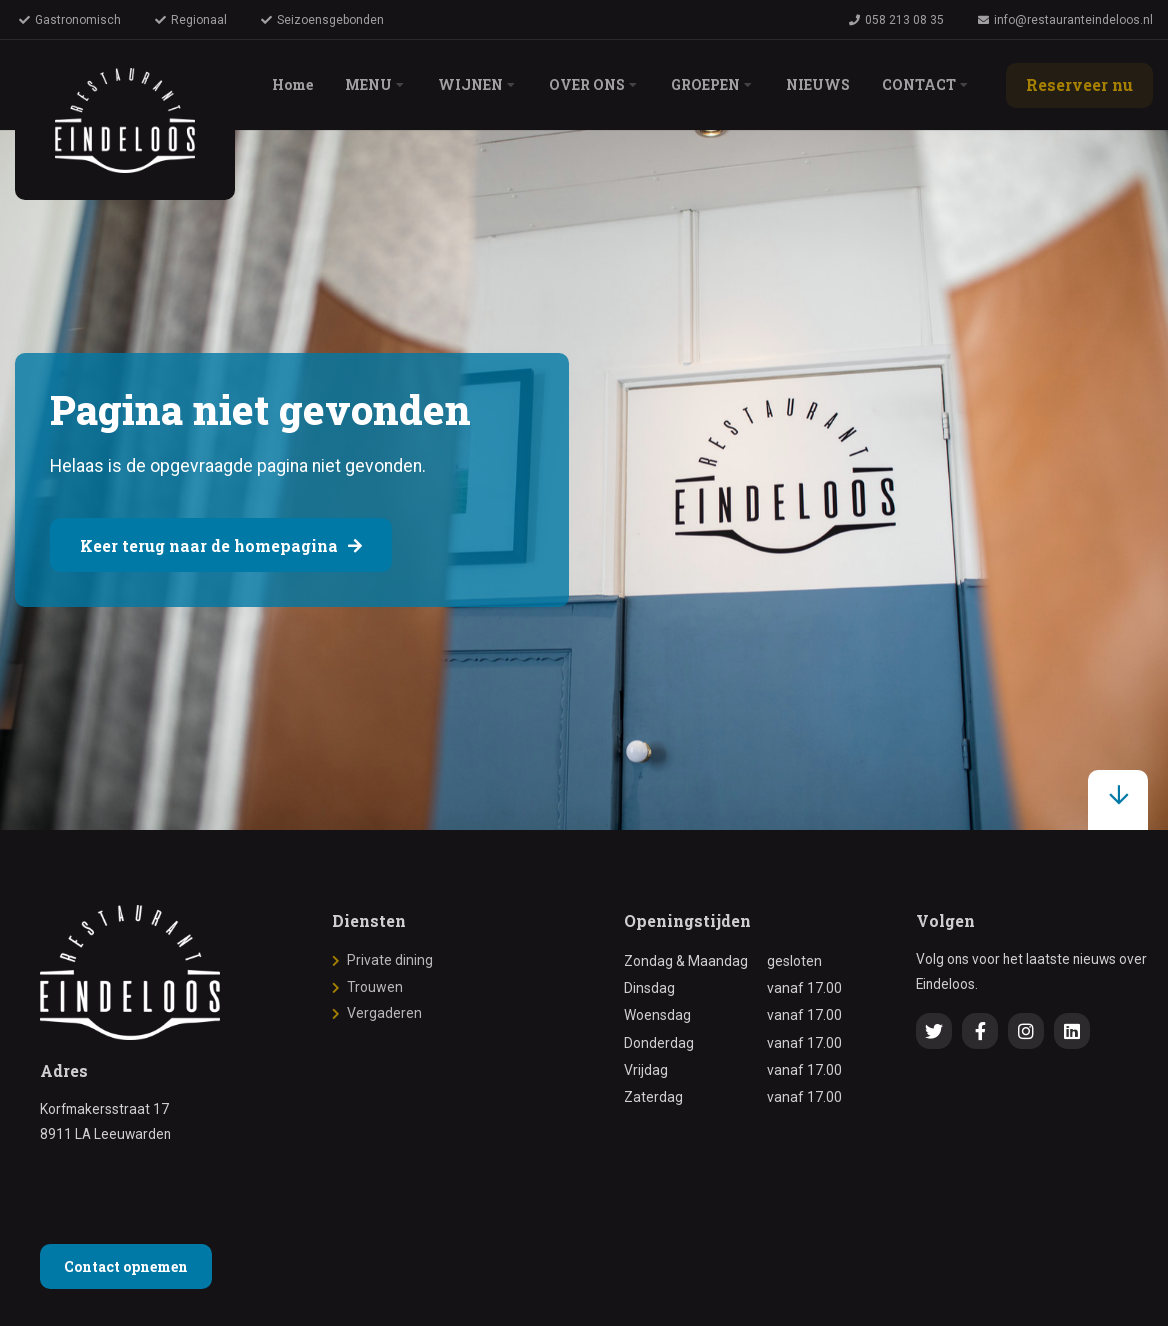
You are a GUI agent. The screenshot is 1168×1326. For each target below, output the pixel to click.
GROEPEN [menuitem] (705, 84)
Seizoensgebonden (322, 20)
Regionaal (191, 20)
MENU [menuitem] (368, 84)
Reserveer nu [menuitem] (1079, 84)
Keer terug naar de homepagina (221, 545)
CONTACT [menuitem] (919, 84)
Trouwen (375, 987)
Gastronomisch (70, 20)
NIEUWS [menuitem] (818, 84)
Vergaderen (384, 1013)
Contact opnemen (126, 1266)
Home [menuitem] (292, 84)
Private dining (390, 960)
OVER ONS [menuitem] (587, 84)
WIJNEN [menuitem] (470, 84)
